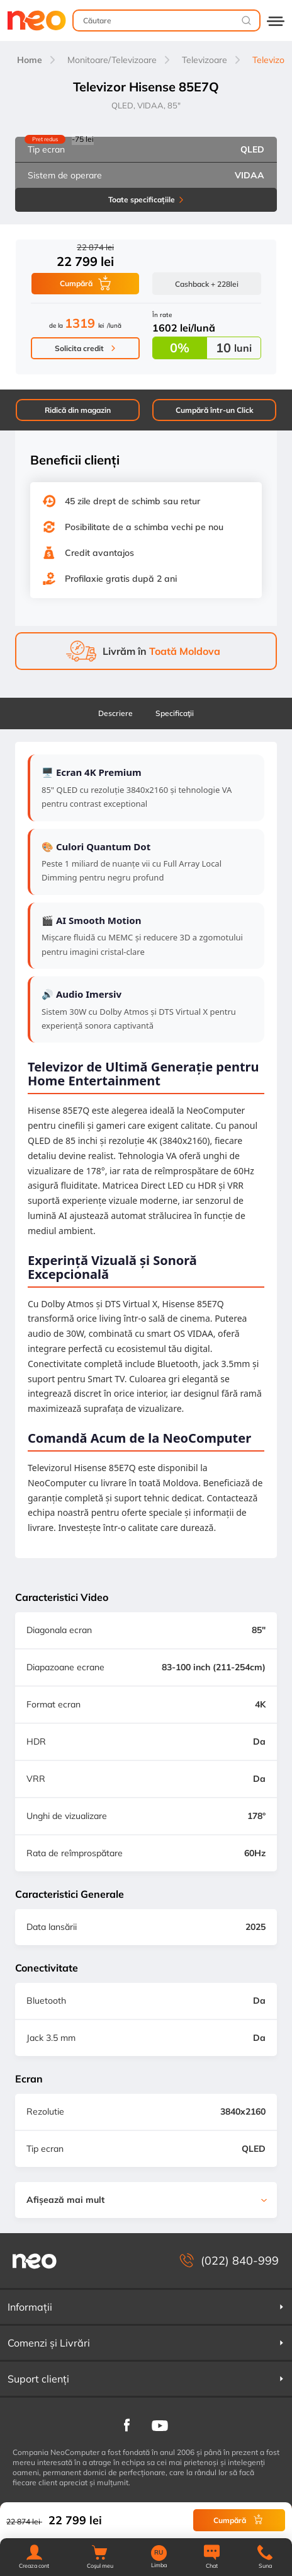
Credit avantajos (99, 552)
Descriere (115, 713)
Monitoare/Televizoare (112, 60)
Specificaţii (174, 713)
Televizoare (204, 60)
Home (29, 60)
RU (158, 2552)
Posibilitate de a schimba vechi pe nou (144, 527)
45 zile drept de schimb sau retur (132, 501)
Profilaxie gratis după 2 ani (121, 578)
